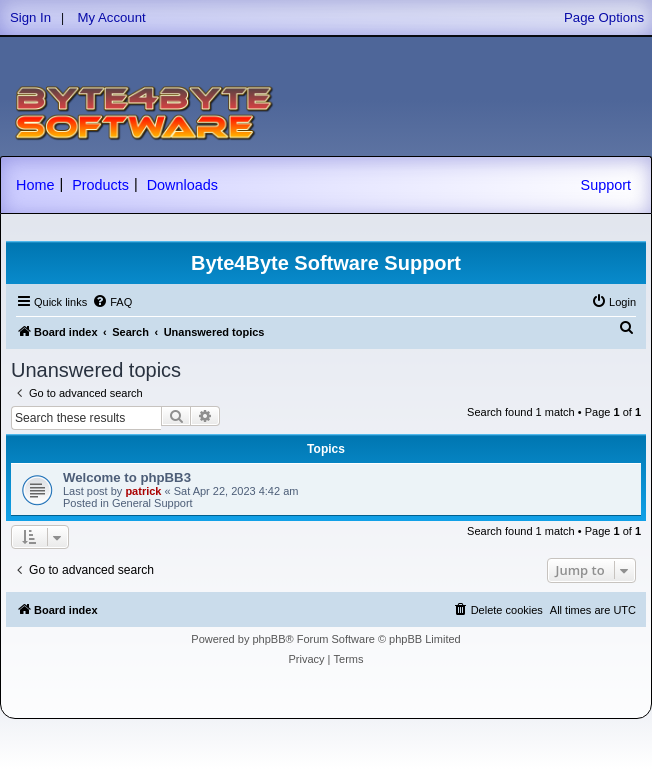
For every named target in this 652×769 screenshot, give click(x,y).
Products (100, 185)
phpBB (268, 639)
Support (606, 185)
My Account (112, 17)
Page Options (604, 17)
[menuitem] (112, 302)
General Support (152, 503)
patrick (143, 491)
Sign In (30, 17)
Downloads (182, 185)
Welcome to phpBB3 (127, 477)
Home (35, 185)
